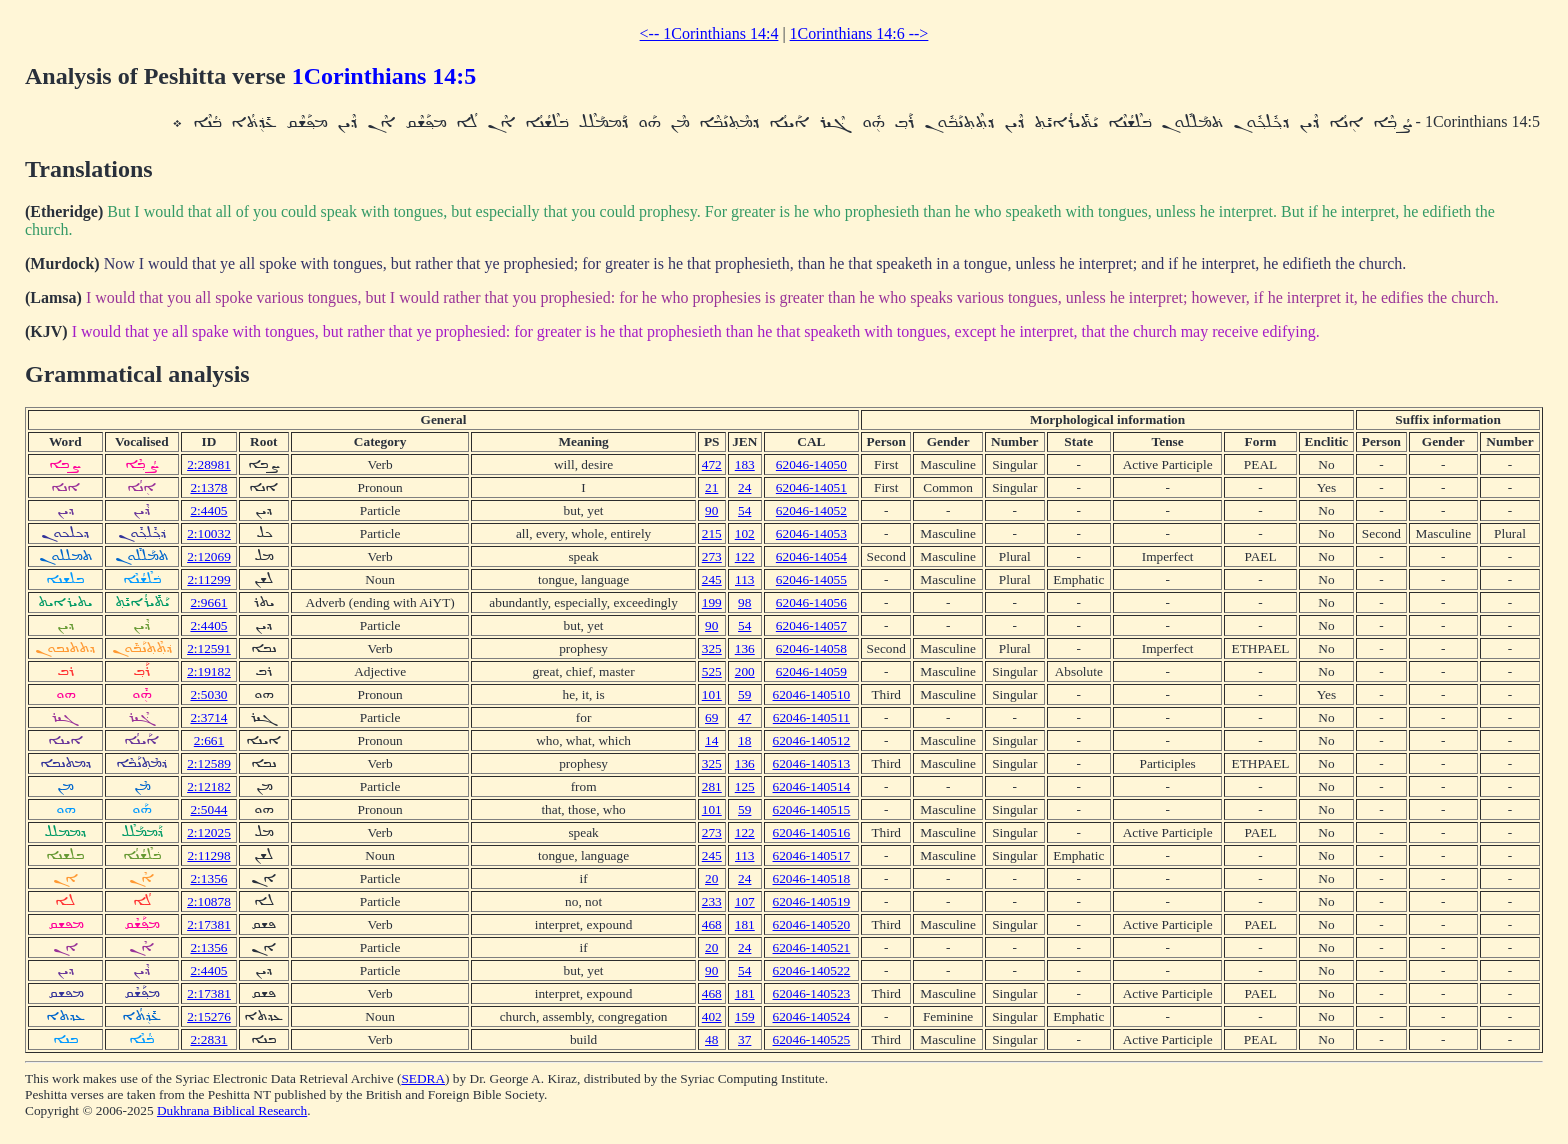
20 (711, 878)
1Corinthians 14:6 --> (859, 33)
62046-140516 (812, 832)
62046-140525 (812, 1039)
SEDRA (423, 1078)
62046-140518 (812, 878)
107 (745, 901)
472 (712, 464)
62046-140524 (812, 1016)
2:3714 (208, 717)
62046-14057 (811, 625)
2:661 (209, 740)
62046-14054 (811, 556)
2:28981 (209, 464)
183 (745, 464)
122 (745, 556)
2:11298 (208, 855)
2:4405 (208, 510)
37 (744, 1039)
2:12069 (209, 556)
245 (712, 579)
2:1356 (208, 878)
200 (745, 671)
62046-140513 (812, 763)
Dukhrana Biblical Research (232, 1110)
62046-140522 (812, 970)
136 (745, 648)
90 (711, 510)
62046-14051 (811, 487)
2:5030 (208, 694)
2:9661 (208, 602)
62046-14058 (811, 648)
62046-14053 (811, 533)
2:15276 (209, 1016)
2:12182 (209, 786)
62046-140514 (812, 786)
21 (711, 487)
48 (711, 1039)
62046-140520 (812, 924)
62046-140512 (812, 740)
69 (711, 717)
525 (712, 671)
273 (712, 556)
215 (712, 533)
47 (744, 717)
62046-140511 (811, 717)
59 (744, 694)
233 (712, 901)
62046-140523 (812, 993)
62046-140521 (812, 947)
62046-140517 (812, 855)
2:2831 (208, 1039)
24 (744, 487)
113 (745, 579)
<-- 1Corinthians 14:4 (709, 33)
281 (712, 786)
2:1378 (208, 487)
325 (712, 648)
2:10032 (209, 533)
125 (745, 786)
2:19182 (209, 671)
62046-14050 (811, 464)
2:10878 (209, 901)
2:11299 (208, 579)
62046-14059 (811, 671)
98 (744, 602)
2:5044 (208, 809)
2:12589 (209, 763)
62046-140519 (812, 901)
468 (712, 924)
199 (712, 602)
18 (744, 740)
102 (745, 533)
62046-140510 (812, 694)
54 (744, 510)
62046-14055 (811, 579)
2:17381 (209, 924)
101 (712, 694)
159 (745, 1016)
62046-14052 (811, 510)
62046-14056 (811, 602)
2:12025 (209, 832)
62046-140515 (812, 809)
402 (712, 1016)
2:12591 (209, 648)
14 (711, 740)
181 (745, 924)
